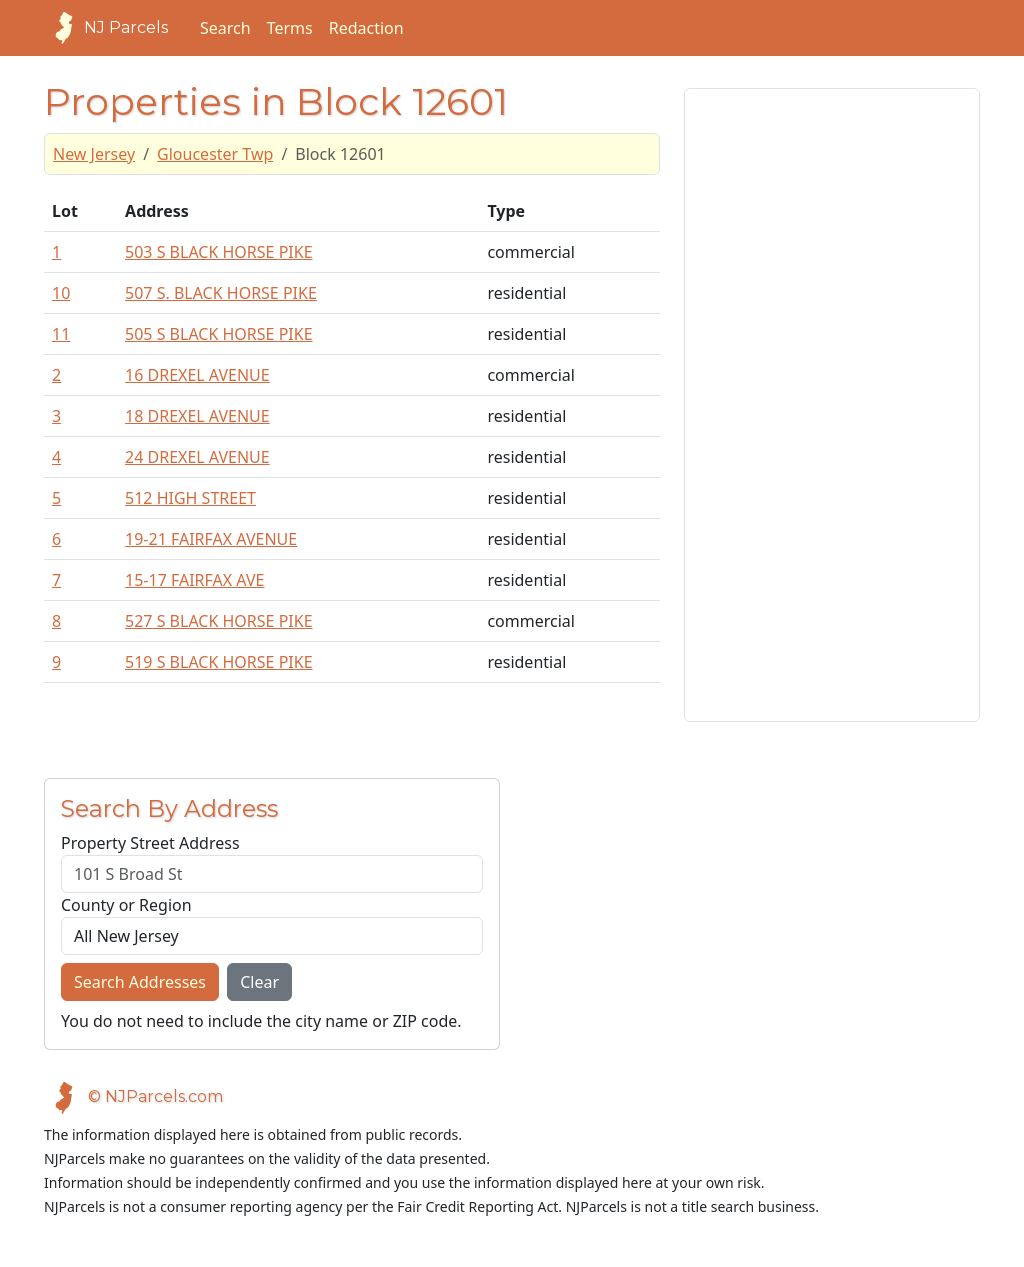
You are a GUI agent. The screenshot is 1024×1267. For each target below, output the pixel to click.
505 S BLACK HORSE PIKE (218, 334)
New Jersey (94, 154)
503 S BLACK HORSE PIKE (218, 252)
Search (225, 28)
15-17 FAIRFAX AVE (194, 580)
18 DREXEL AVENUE (197, 416)
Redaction (366, 28)
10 (61, 293)
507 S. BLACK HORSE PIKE (221, 293)
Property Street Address (150, 843)
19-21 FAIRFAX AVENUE (211, 539)
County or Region (126, 905)
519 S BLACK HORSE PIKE (218, 662)
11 (61, 334)
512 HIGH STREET (190, 498)
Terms (290, 28)
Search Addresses (140, 982)
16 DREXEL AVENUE (197, 375)
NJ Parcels (106, 28)
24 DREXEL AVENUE (197, 457)
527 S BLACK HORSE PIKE (218, 621)
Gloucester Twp (215, 154)
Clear (259, 982)
